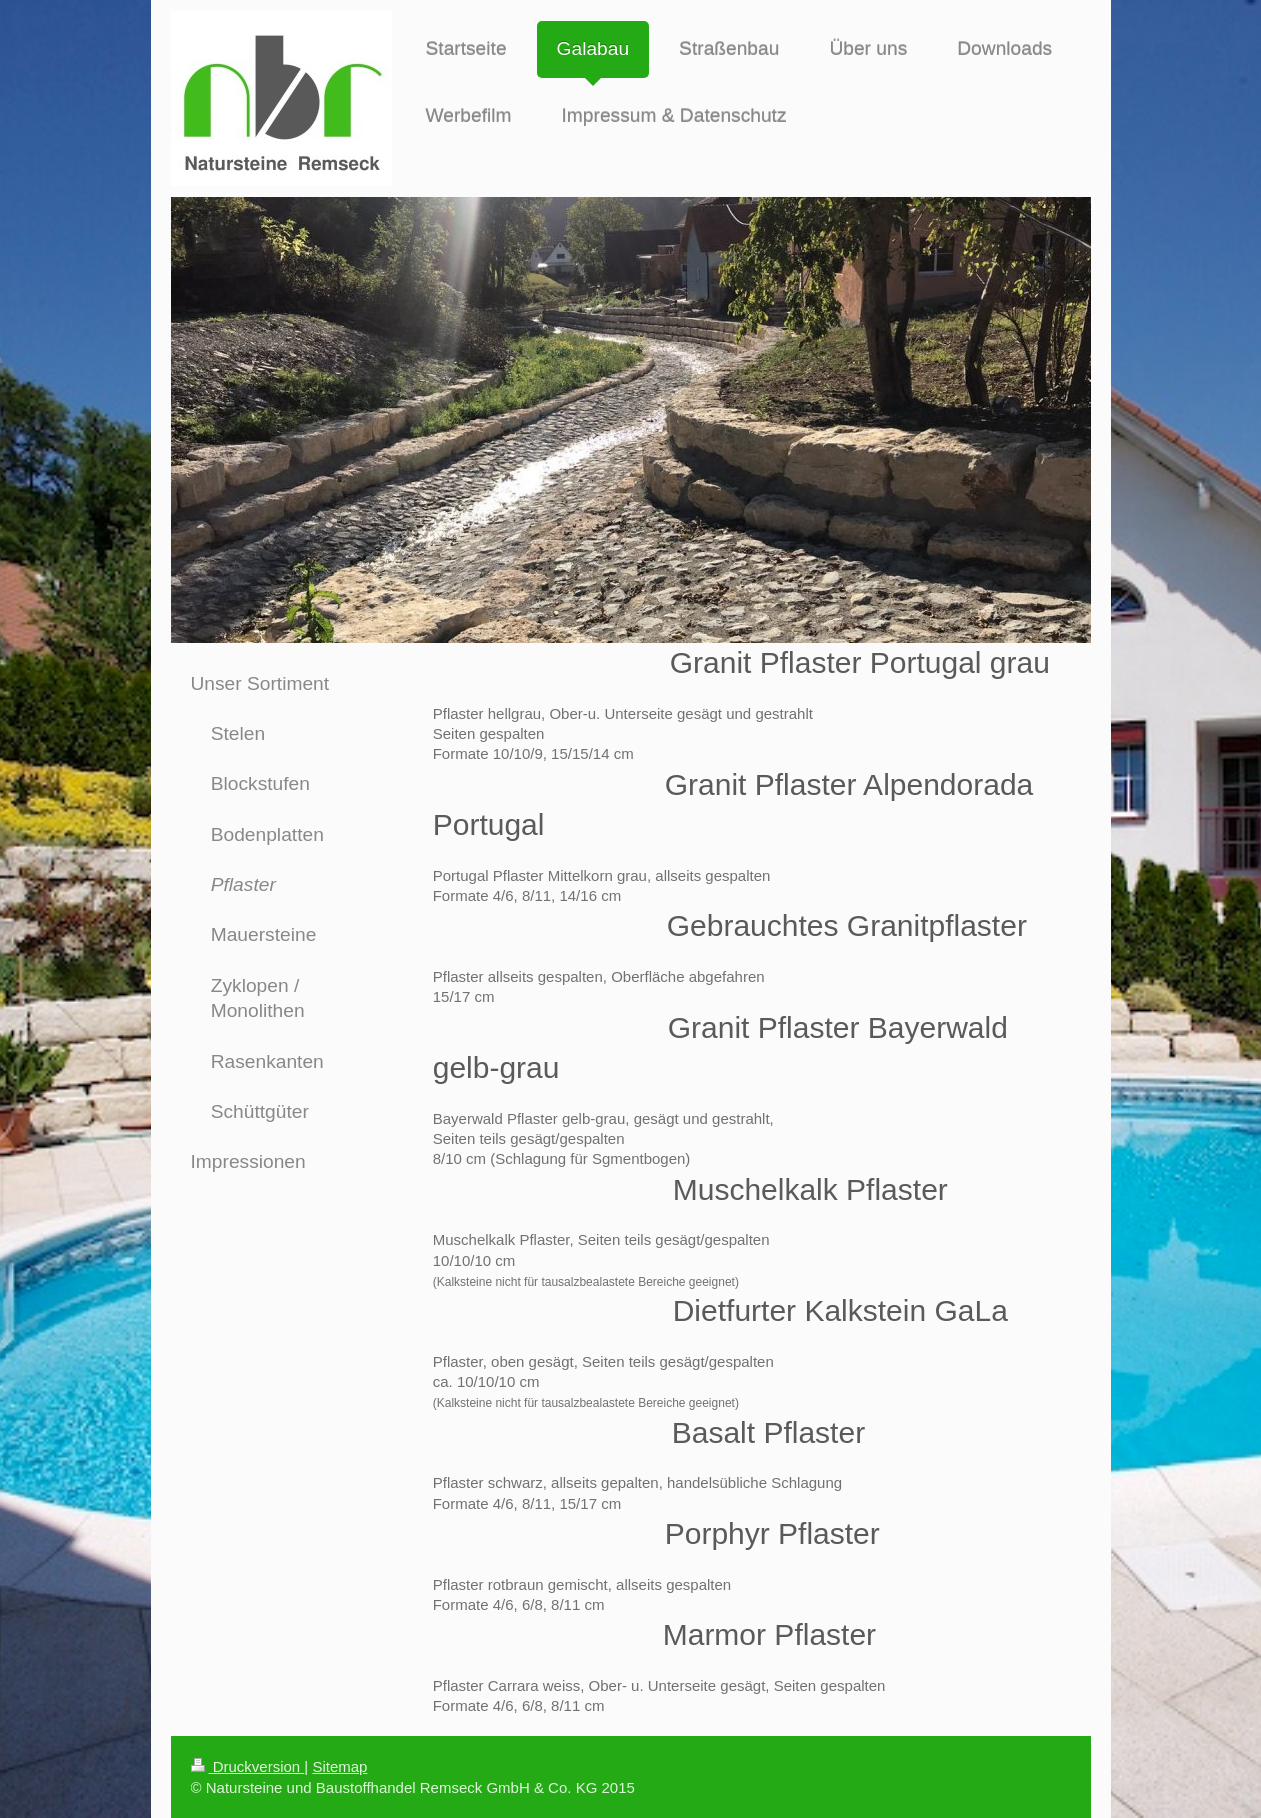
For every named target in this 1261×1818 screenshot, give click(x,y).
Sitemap (339, 1766)
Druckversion (248, 1766)
